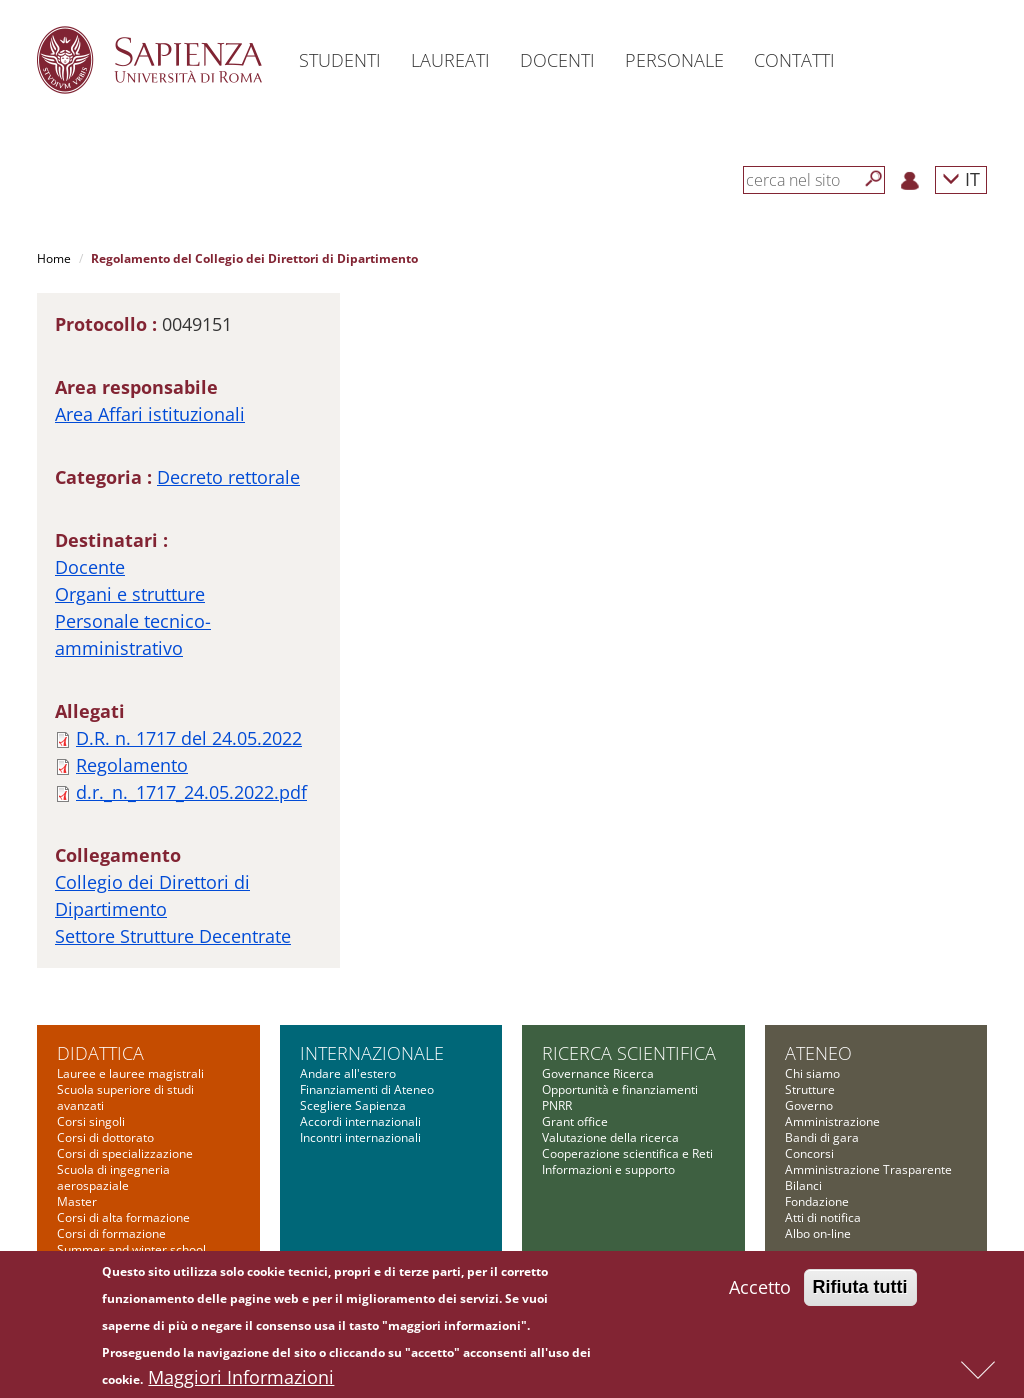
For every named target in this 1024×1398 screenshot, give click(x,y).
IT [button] (961, 178)
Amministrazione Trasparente (868, 1169)
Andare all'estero (348, 1073)
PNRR (557, 1105)
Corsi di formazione (111, 1233)
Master (77, 1201)
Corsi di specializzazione (125, 1153)
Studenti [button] (340, 60)
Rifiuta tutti (860, 1292)
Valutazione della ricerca (610, 1137)
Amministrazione (832, 1121)
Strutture (810, 1089)
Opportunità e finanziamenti (620, 1089)
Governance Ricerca (598, 1073)
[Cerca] (874, 179)
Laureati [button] (450, 60)
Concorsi (809, 1153)
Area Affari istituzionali (150, 414)
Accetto (760, 1292)
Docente (90, 567)
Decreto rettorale (228, 477)
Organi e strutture (130, 594)
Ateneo (818, 1053)
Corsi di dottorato (105, 1137)
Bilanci (803, 1185)
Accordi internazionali (360, 1121)
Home (54, 258)
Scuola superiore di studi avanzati (125, 1097)
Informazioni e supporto (608, 1169)
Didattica (100, 1053)
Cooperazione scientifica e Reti (627, 1153)
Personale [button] (674, 60)
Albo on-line (818, 1233)
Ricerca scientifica (629, 1053)
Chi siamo (812, 1073)
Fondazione (817, 1201)
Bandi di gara (822, 1137)
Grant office (575, 1121)
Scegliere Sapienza (353, 1105)
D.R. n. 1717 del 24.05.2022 (189, 738)
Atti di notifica (823, 1217)
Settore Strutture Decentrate (173, 936)
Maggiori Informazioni (241, 1382)
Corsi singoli (91, 1121)
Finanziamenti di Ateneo (367, 1089)
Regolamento (132, 765)
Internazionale (372, 1053)
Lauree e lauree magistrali (130, 1073)
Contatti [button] (794, 60)
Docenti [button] (557, 60)
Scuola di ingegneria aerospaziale (113, 1177)
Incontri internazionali (360, 1137)
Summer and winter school (131, 1249)
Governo (809, 1105)
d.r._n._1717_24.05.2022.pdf (191, 792)
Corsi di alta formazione (123, 1217)
